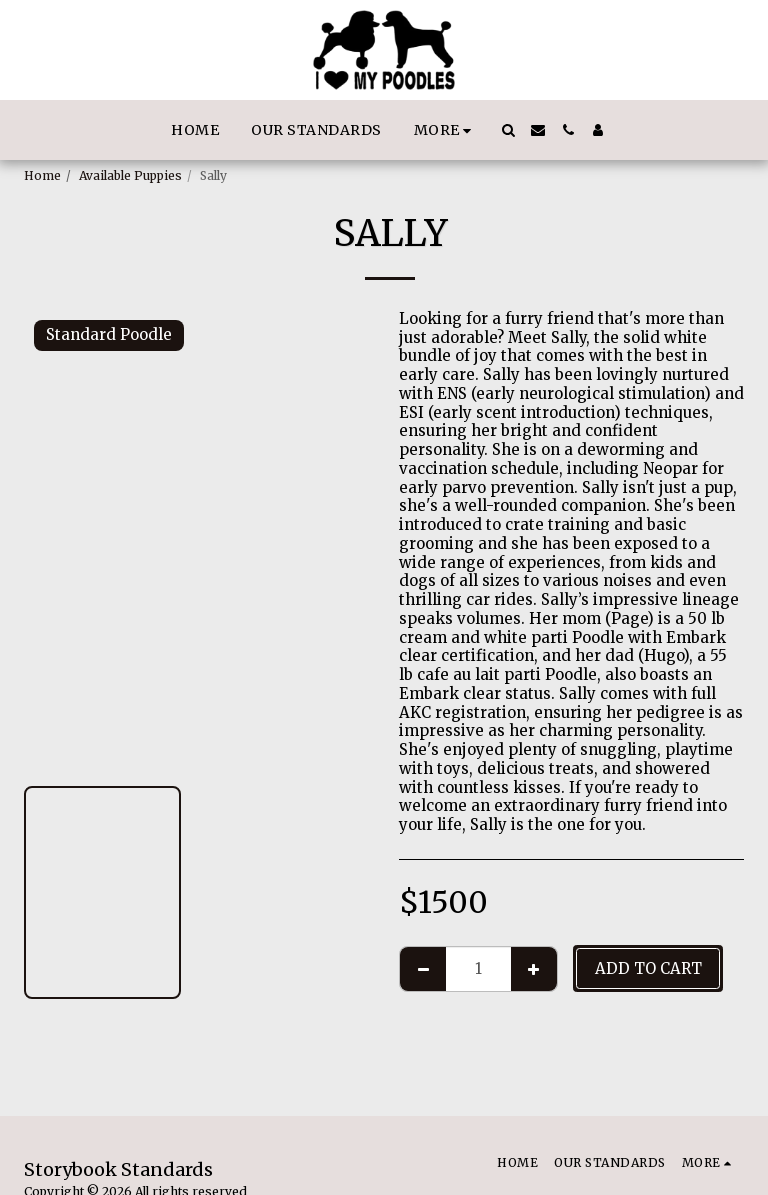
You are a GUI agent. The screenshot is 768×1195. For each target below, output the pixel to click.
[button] (508, 130)
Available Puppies (130, 175)
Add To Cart (648, 968)
